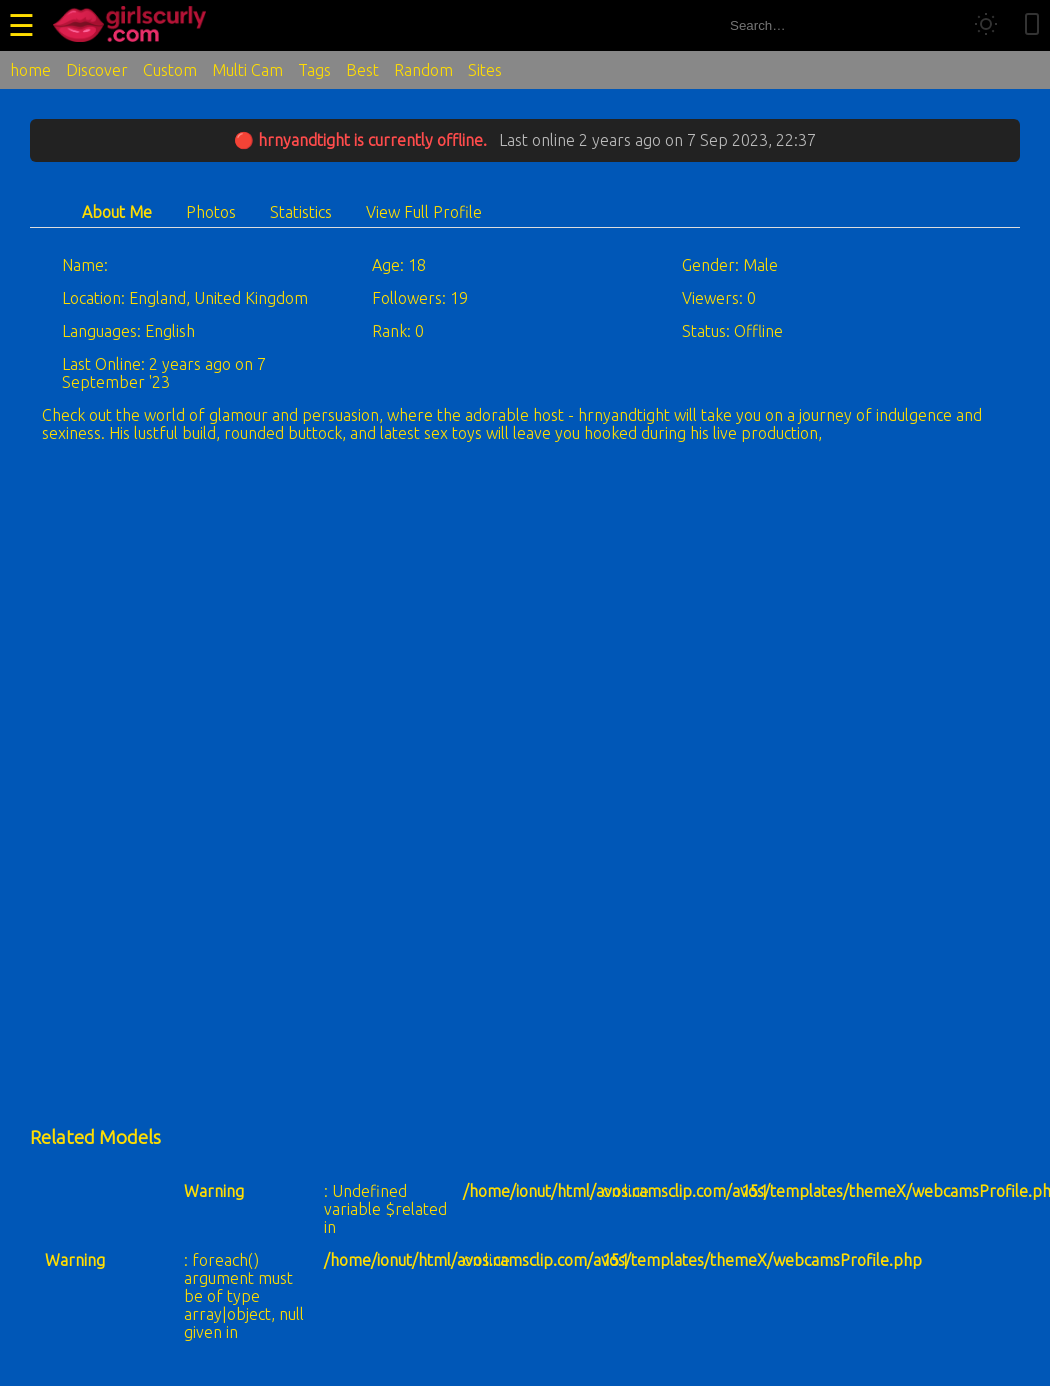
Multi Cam (247, 70)
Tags (314, 70)
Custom (170, 70)
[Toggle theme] (986, 25)
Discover (97, 70)
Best (362, 70)
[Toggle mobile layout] (1032, 25)
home (30, 70)
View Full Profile (424, 212)
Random (423, 70)
